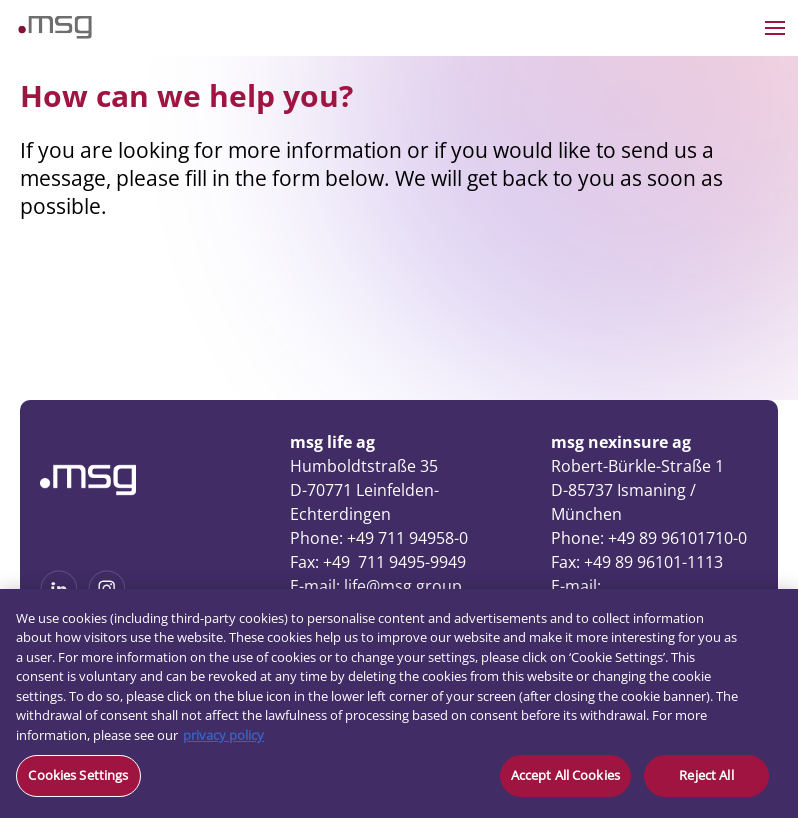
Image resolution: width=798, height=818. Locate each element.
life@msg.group (403, 586)
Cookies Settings (78, 775)
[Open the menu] (775, 28)
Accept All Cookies (565, 775)
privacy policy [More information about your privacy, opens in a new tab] (223, 735)
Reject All (706, 775)
